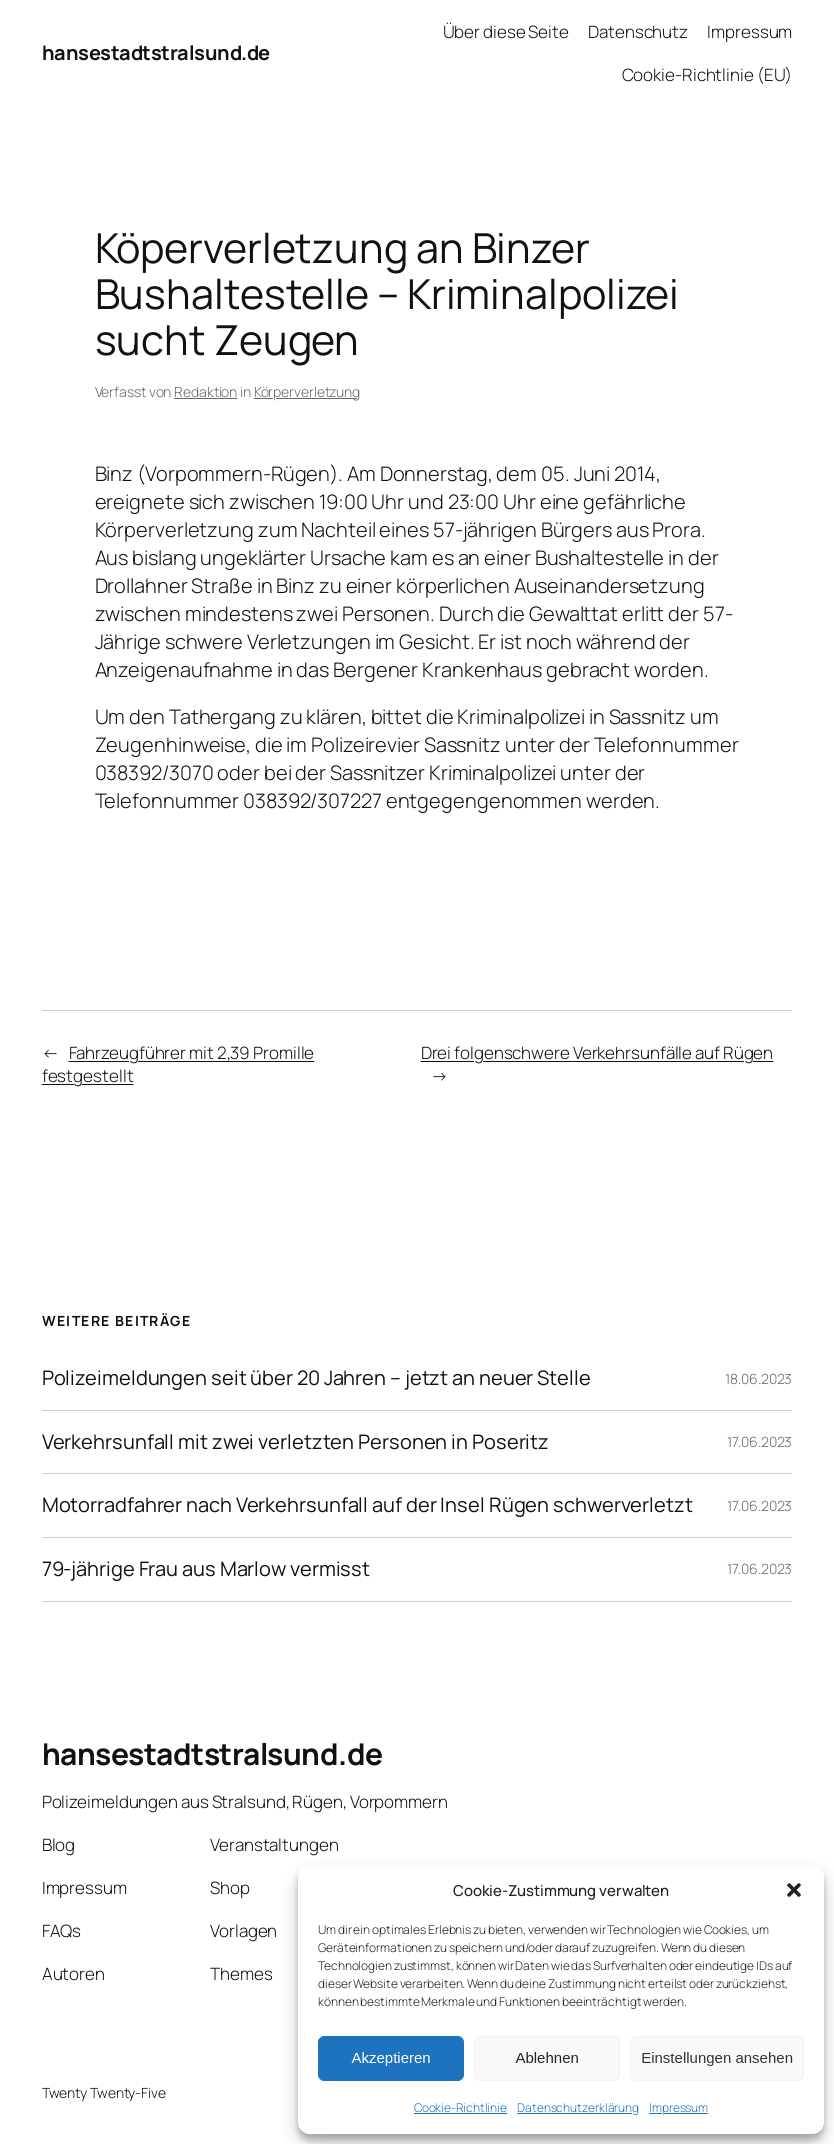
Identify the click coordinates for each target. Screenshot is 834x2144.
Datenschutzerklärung (578, 2107)
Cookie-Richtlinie (460, 2107)
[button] (794, 1890)
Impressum (678, 2107)
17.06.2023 (759, 1441)
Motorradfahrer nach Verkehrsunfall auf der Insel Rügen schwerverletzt (367, 1505)
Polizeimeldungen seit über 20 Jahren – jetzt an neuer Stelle (316, 1378)
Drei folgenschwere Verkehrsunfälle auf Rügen (597, 1052)
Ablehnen (546, 2057)
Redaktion (205, 391)
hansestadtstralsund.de (156, 52)
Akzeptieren (390, 2057)
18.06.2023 (758, 1378)
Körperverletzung (307, 391)
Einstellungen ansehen (717, 2057)
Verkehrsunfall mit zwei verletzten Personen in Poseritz (296, 1442)
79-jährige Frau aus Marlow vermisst (206, 1569)
